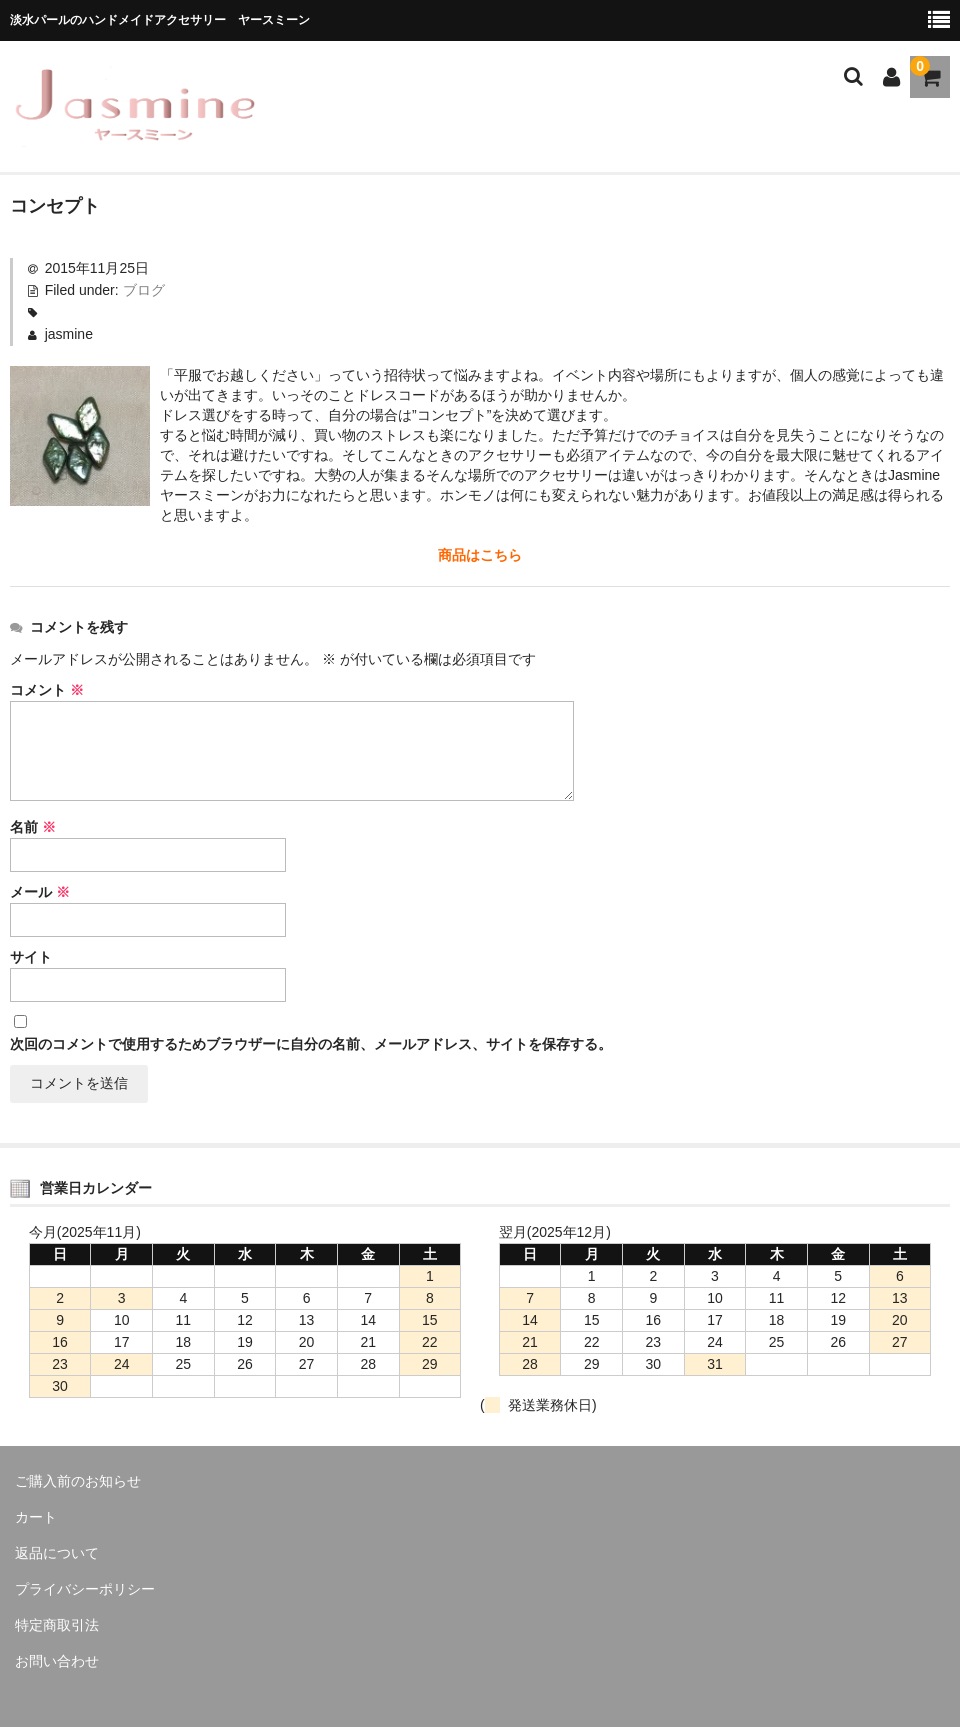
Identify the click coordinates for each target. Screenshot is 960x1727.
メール (40, 892)
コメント (47, 690)
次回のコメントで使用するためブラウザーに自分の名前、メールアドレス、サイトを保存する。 (311, 1044)
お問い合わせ (57, 1661)
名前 (33, 827)
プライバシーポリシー (85, 1589)
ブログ (144, 290)
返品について (57, 1553)
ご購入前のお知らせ (78, 1481)
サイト (31, 957)
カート (36, 1517)
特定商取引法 (57, 1625)
